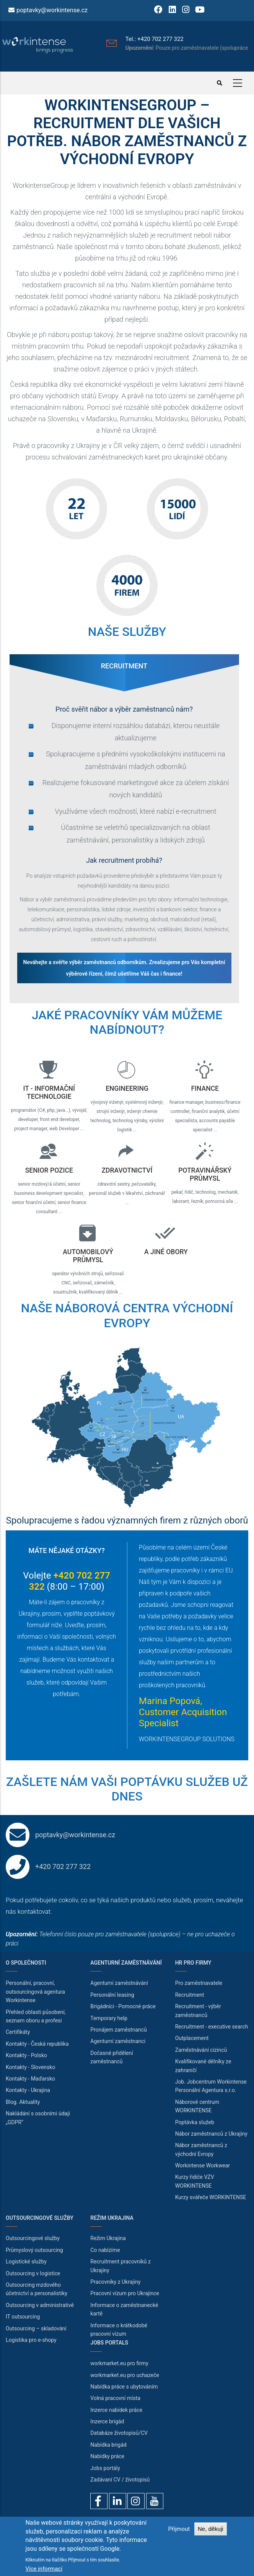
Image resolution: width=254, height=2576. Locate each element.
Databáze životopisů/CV (119, 2433)
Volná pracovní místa (115, 2398)
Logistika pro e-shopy (31, 2340)
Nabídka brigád (108, 2445)
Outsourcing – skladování (36, 2328)
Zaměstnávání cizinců (201, 2050)
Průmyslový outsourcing (34, 2250)
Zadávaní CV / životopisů (120, 2480)
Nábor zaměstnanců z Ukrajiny (211, 2134)
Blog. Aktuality (23, 2102)
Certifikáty (18, 2032)
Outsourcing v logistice (33, 2273)
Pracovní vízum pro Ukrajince (124, 2293)
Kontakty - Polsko (26, 2055)
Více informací (43, 2568)
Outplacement (192, 2038)
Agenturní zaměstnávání (119, 1983)
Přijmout (179, 2528)
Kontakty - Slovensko (30, 2067)
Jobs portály (105, 2468)
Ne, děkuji (210, 2528)
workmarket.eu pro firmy (119, 2363)
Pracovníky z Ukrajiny (115, 2282)
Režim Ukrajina (108, 2238)
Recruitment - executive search (211, 2027)
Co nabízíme (105, 2250)
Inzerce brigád (107, 2421)
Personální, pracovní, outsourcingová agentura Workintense (35, 1991)
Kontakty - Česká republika (37, 2044)
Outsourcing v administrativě (40, 2305)
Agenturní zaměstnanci (117, 2041)
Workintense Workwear (202, 2165)
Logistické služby (26, 2261)
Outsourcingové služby (33, 2238)
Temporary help (108, 2018)
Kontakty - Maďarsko (30, 2079)
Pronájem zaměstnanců (118, 2030)
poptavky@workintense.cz (52, 10)
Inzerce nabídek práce (116, 2410)
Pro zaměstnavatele (198, 1983)
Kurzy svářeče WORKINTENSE (210, 2197)
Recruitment (189, 1995)
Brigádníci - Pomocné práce (123, 2006)
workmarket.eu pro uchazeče (124, 2375)
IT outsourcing (23, 2317)
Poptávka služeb (194, 2122)
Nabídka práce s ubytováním (124, 2387)
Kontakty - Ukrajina (28, 2090)
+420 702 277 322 (63, 1866)
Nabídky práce (107, 2456)
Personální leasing (112, 1995)
